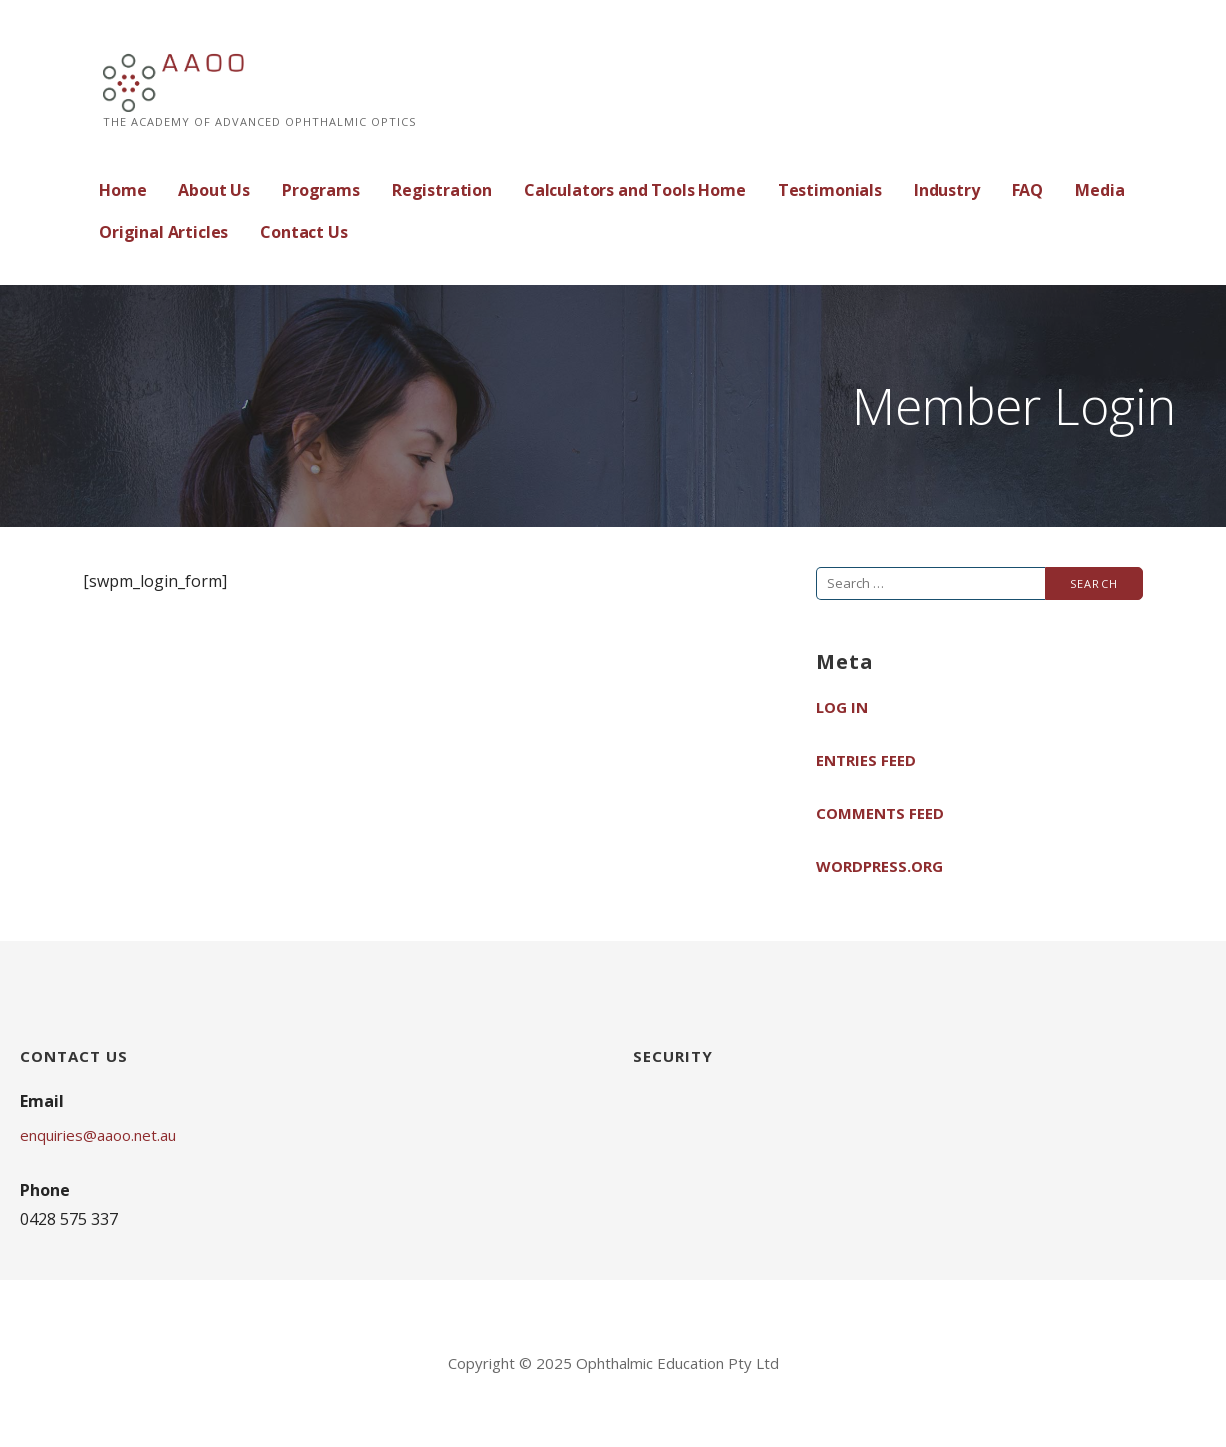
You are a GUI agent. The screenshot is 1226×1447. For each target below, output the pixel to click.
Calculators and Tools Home (635, 190)
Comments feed (880, 813)
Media (1099, 190)
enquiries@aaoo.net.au (98, 1135)
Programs (321, 190)
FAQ (1028, 190)
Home (122, 190)
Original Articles (163, 232)
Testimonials (830, 190)
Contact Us (303, 232)
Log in (842, 707)
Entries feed (866, 760)
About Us (214, 190)
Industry (947, 190)
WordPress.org (879, 866)
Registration (442, 190)
